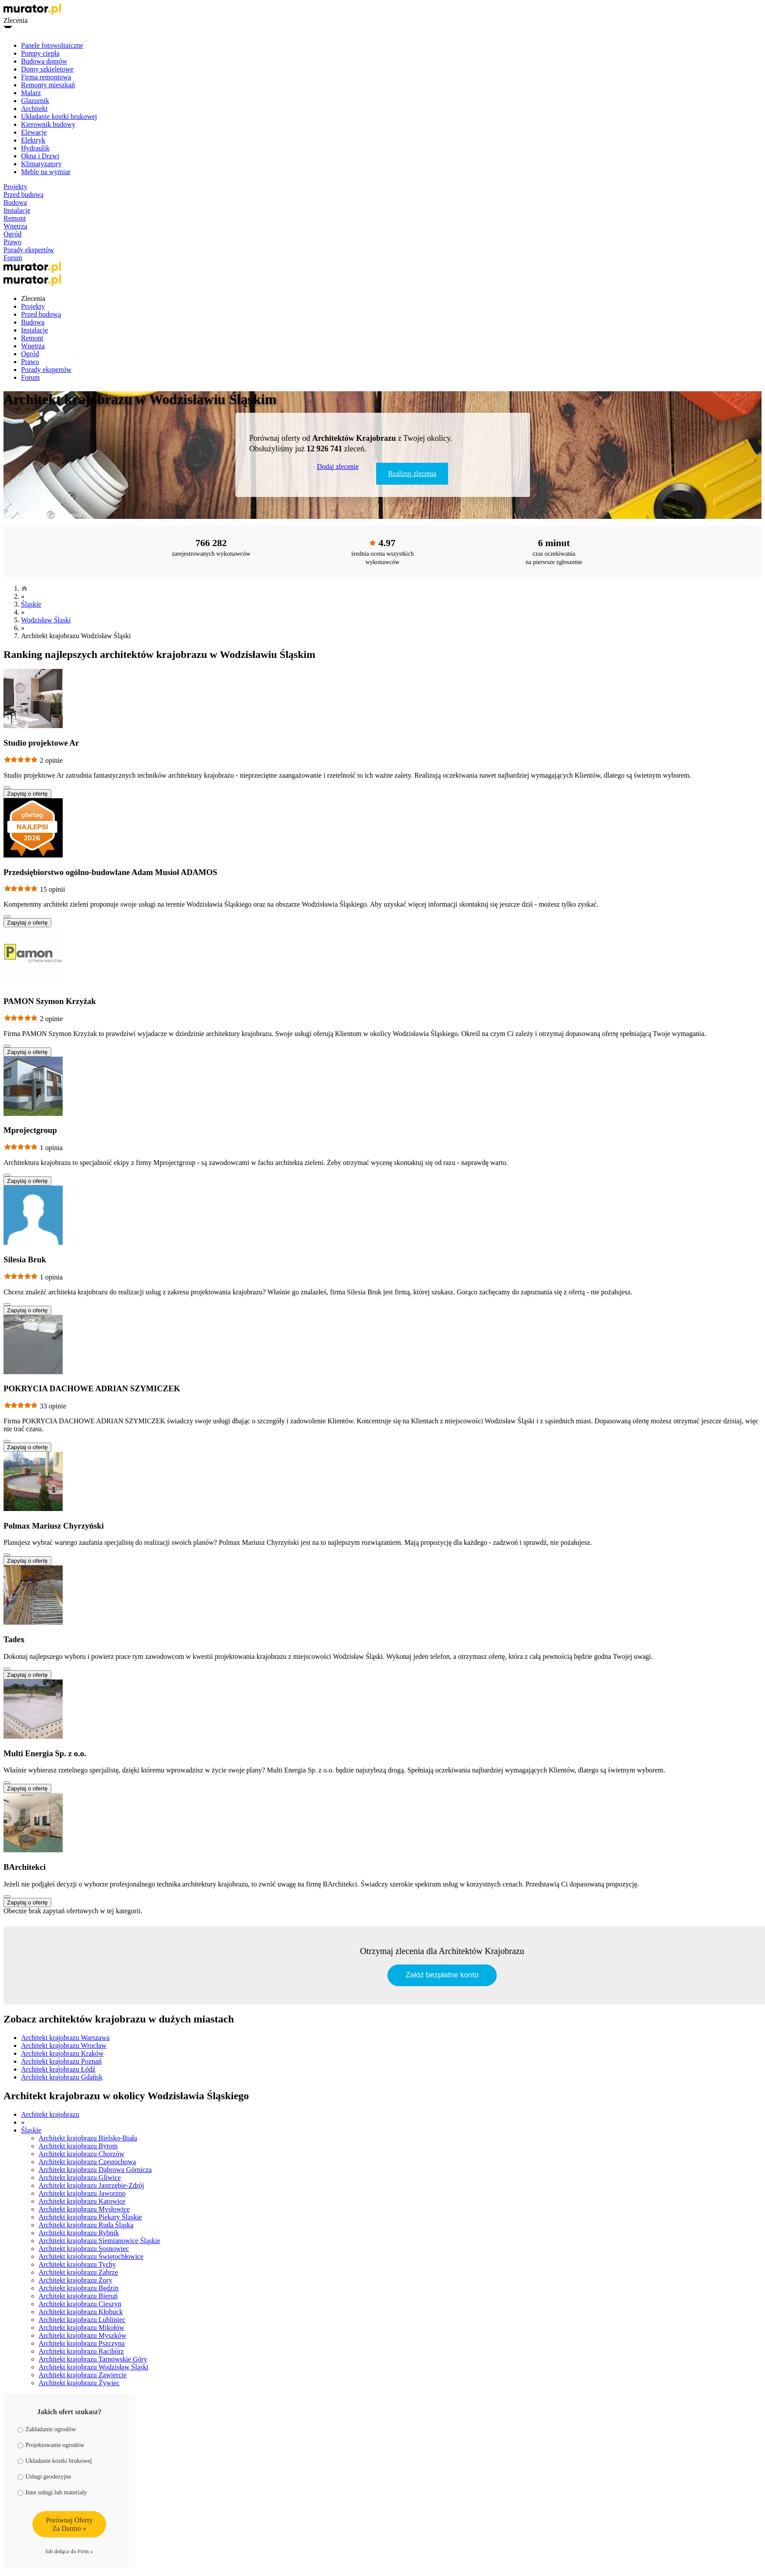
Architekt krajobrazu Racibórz (81, 2351)
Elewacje (34, 132)
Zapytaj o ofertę (27, 793)
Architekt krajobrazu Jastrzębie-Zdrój (91, 2185)
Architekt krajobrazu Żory (75, 2280)
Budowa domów (44, 61)
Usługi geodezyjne (44, 2476)
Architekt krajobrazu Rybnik (79, 2233)
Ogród (12, 234)
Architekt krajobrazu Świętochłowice (91, 2256)
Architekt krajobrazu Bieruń (78, 2296)
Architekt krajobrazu (50, 2114)
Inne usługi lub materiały (52, 2492)
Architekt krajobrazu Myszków (82, 2335)
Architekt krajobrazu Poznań (61, 2061)
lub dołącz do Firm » (69, 2551)
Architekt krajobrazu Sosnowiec (84, 2248)
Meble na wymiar (46, 171)
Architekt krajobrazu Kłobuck (81, 2311)
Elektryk (33, 140)
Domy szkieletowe (47, 69)
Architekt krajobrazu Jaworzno (82, 2193)
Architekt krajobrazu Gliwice (80, 2177)
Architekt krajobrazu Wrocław (64, 2045)
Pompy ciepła (40, 53)
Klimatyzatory (41, 164)
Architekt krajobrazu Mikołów (82, 2327)
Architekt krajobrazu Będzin (78, 2288)
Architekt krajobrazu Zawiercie (83, 2375)
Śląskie (31, 604)
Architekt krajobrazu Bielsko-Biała (88, 2138)
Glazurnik (35, 100)
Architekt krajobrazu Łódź (58, 2069)
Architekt (34, 108)
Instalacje (17, 210)
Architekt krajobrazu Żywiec (79, 2383)
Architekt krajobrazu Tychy (77, 2264)
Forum (13, 257)
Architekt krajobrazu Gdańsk (62, 2077)
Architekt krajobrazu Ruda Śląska (86, 2225)
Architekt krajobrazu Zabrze (78, 2272)
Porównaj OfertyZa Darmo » (69, 2524)
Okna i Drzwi (40, 156)
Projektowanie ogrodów (51, 2445)
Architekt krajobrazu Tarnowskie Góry (93, 2359)
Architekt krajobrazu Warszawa (65, 2037)
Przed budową (23, 194)
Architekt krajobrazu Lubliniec (82, 2319)
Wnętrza (15, 226)
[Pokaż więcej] (7, 787)
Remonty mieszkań (48, 85)
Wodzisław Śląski (46, 620)
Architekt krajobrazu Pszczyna (82, 2343)
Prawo (12, 242)
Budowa (15, 202)
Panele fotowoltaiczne (52, 45)
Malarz (31, 92)
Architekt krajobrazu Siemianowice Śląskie (99, 2240)
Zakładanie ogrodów (47, 2429)
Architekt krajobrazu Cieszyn (80, 2304)
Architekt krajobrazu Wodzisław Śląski (93, 2367)
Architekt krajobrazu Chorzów (81, 2154)
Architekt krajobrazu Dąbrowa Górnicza (95, 2169)
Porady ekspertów (29, 250)
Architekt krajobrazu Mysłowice (84, 2209)
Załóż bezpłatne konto (442, 1975)
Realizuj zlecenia (412, 473)
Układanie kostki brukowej (59, 116)
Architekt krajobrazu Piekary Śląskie (90, 2217)
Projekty (15, 186)
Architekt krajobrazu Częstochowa (87, 2161)
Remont (15, 218)
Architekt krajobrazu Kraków (62, 2053)
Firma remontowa (46, 77)
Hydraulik (35, 148)
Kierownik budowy (48, 124)
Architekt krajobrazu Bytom (78, 2146)
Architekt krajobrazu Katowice (82, 2201)
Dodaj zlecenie (338, 466)
